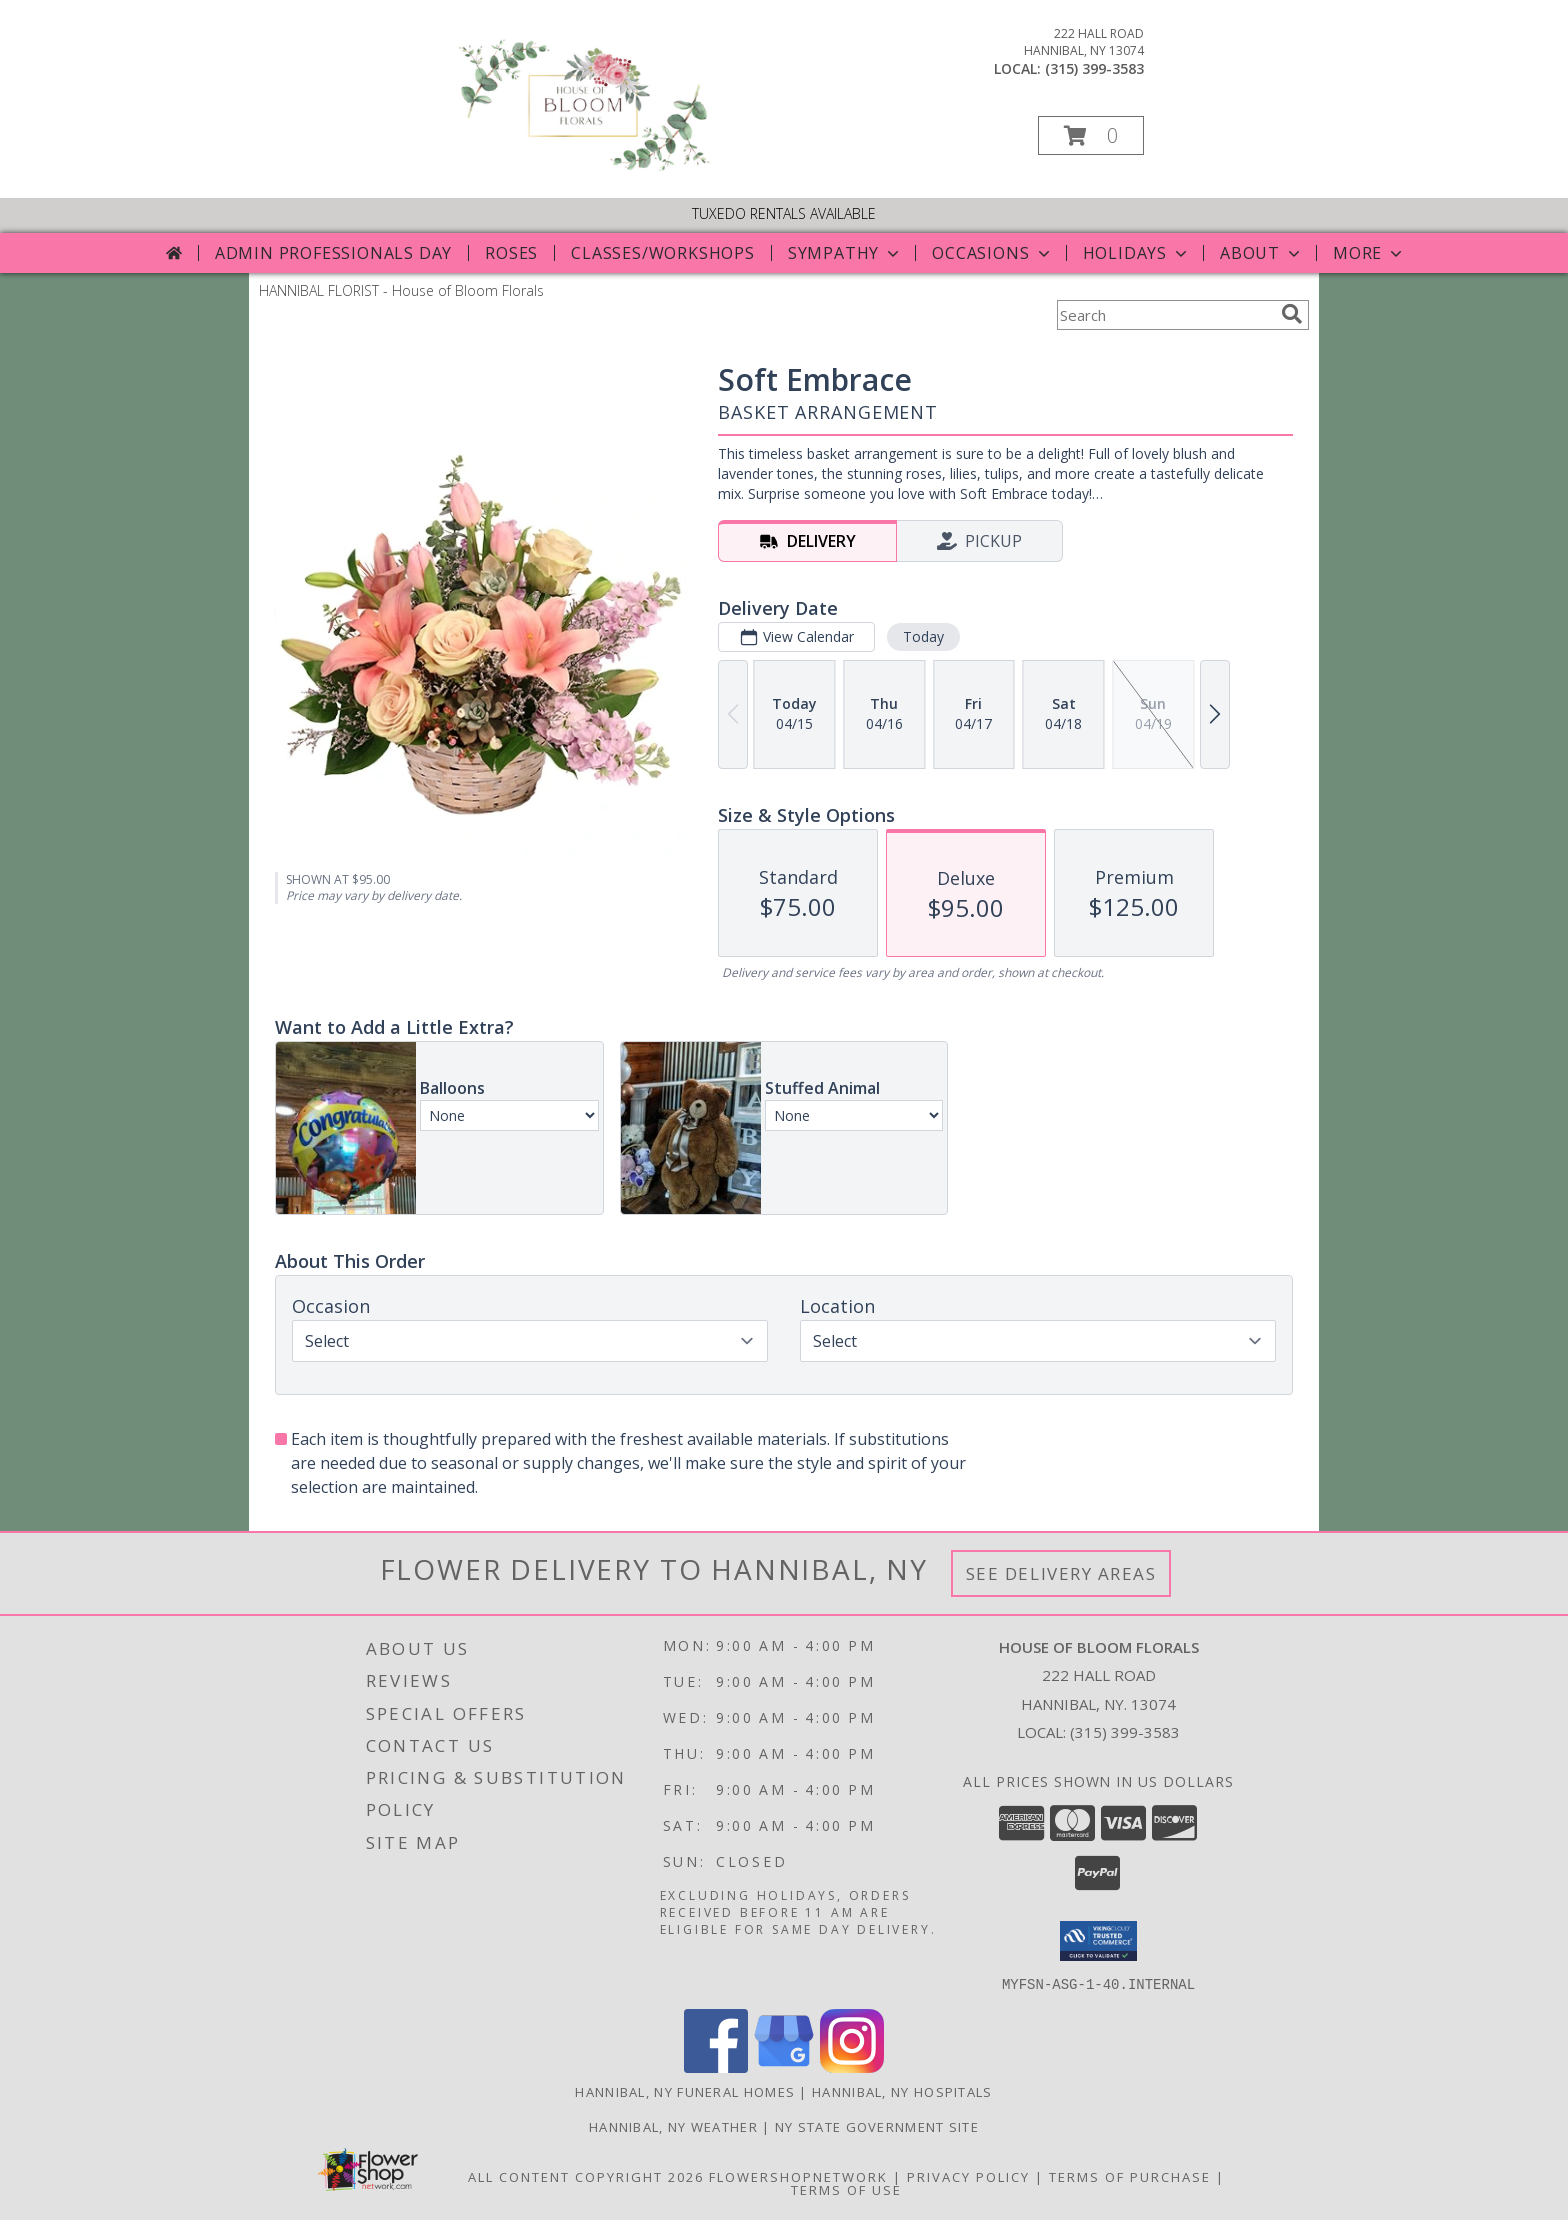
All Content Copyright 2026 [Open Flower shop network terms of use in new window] (586, 2176)
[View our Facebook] (716, 2066)
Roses (511, 253)
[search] (1292, 314)
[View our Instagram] (852, 2066)
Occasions (992, 253)
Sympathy (845, 253)
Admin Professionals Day (333, 253)
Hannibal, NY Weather (673, 2126)
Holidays (1137, 253)
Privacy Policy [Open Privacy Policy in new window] (968, 2176)
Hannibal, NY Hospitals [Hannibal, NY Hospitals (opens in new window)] (902, 2091)
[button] (1091, 135)
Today (923, 636)
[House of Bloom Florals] (582, 169)
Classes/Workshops (663, 253)
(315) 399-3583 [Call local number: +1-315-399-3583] (1094, 68)
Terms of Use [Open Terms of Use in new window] (846, 2189)
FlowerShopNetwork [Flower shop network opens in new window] (798, 2176)
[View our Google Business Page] (784, 2066)
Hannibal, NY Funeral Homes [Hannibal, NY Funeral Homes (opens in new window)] (685, 2091)
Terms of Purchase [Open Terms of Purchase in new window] (1130, 2176)
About (1262, 253)
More (1369, 253)
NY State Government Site (877, 2126)
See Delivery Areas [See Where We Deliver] (1061, 1573)
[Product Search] (1165, 315)
